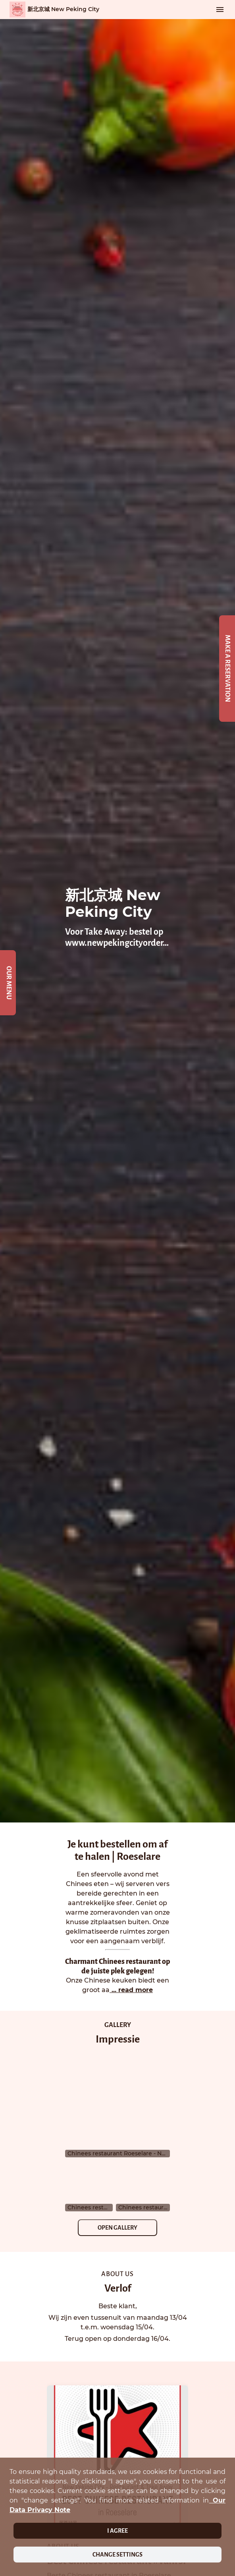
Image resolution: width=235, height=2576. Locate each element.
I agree (117, 2531)
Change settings (117, 2554)
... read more (131, 1990)
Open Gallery (117, 2227)
